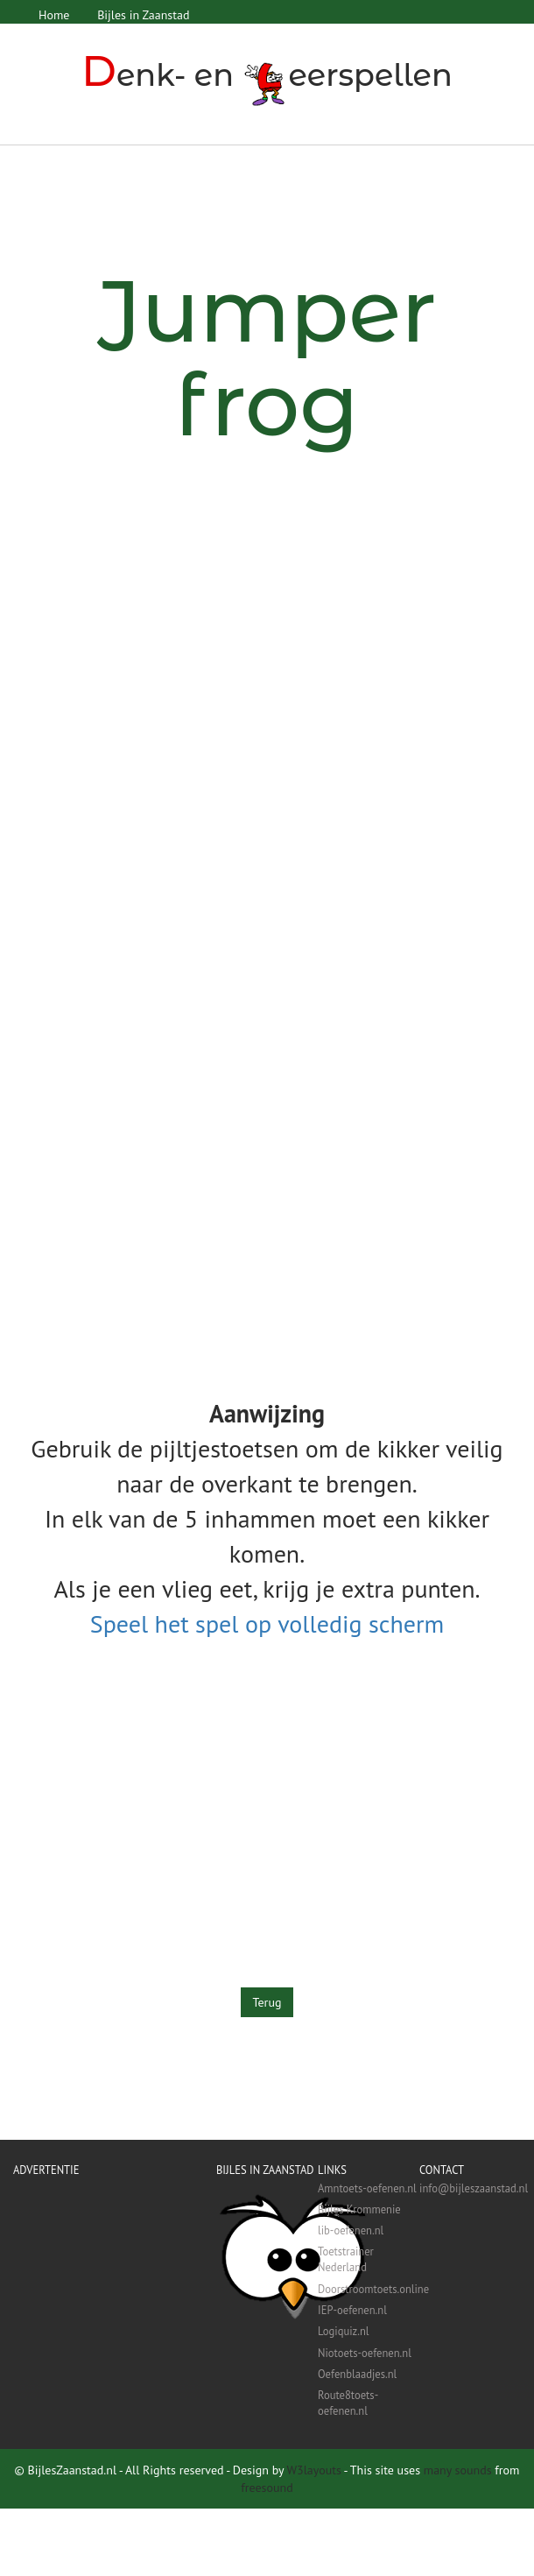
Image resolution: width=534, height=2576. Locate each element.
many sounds (458, 2470)
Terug (267, 2001)
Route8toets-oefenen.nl (348, 2402)
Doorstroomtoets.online (368, 2288)
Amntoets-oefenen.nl (367, 2187)
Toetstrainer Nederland (346, 2259)
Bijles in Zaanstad (142, 15)
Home (54, 15)
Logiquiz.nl (343, 2331)
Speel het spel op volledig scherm (267, 1623)
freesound (266, 2487)
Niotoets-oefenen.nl (364, 2352)
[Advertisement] (164, 661)
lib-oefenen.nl (350, 2229)
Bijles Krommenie (359, 2208)
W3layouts (314, 2470)
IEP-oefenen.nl (352, 2309)
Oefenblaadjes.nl (357, 2373)
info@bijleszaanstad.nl (470, 2187)
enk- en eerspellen (266, 75)
